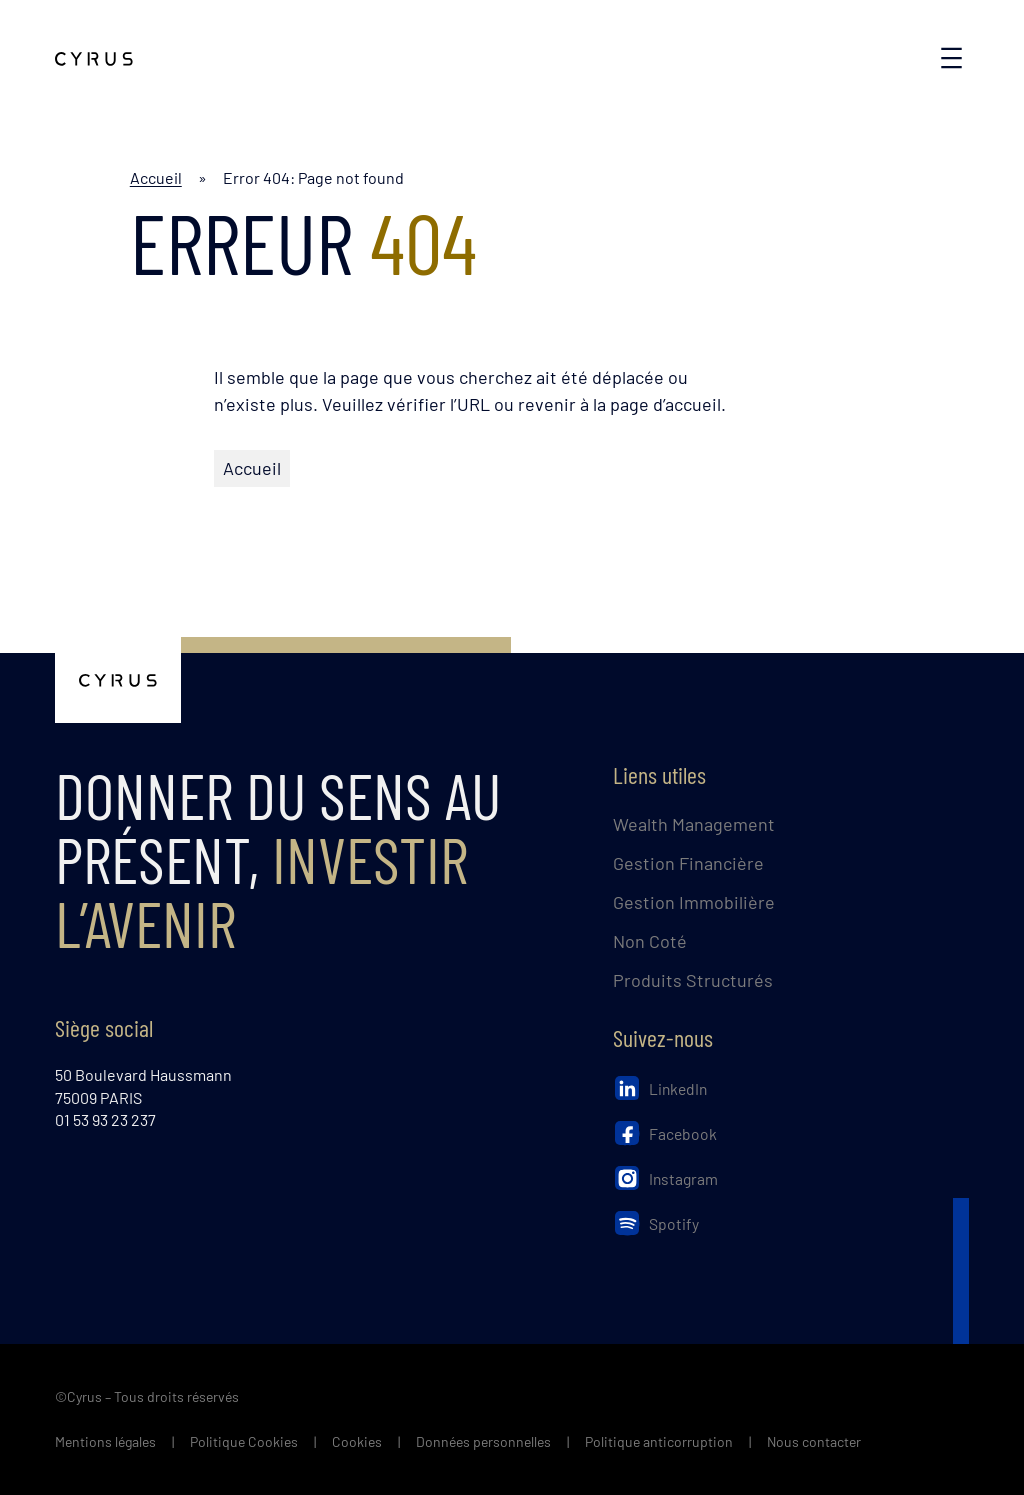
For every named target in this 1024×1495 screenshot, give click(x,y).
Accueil (156, 177)
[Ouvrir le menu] (951, 58)
